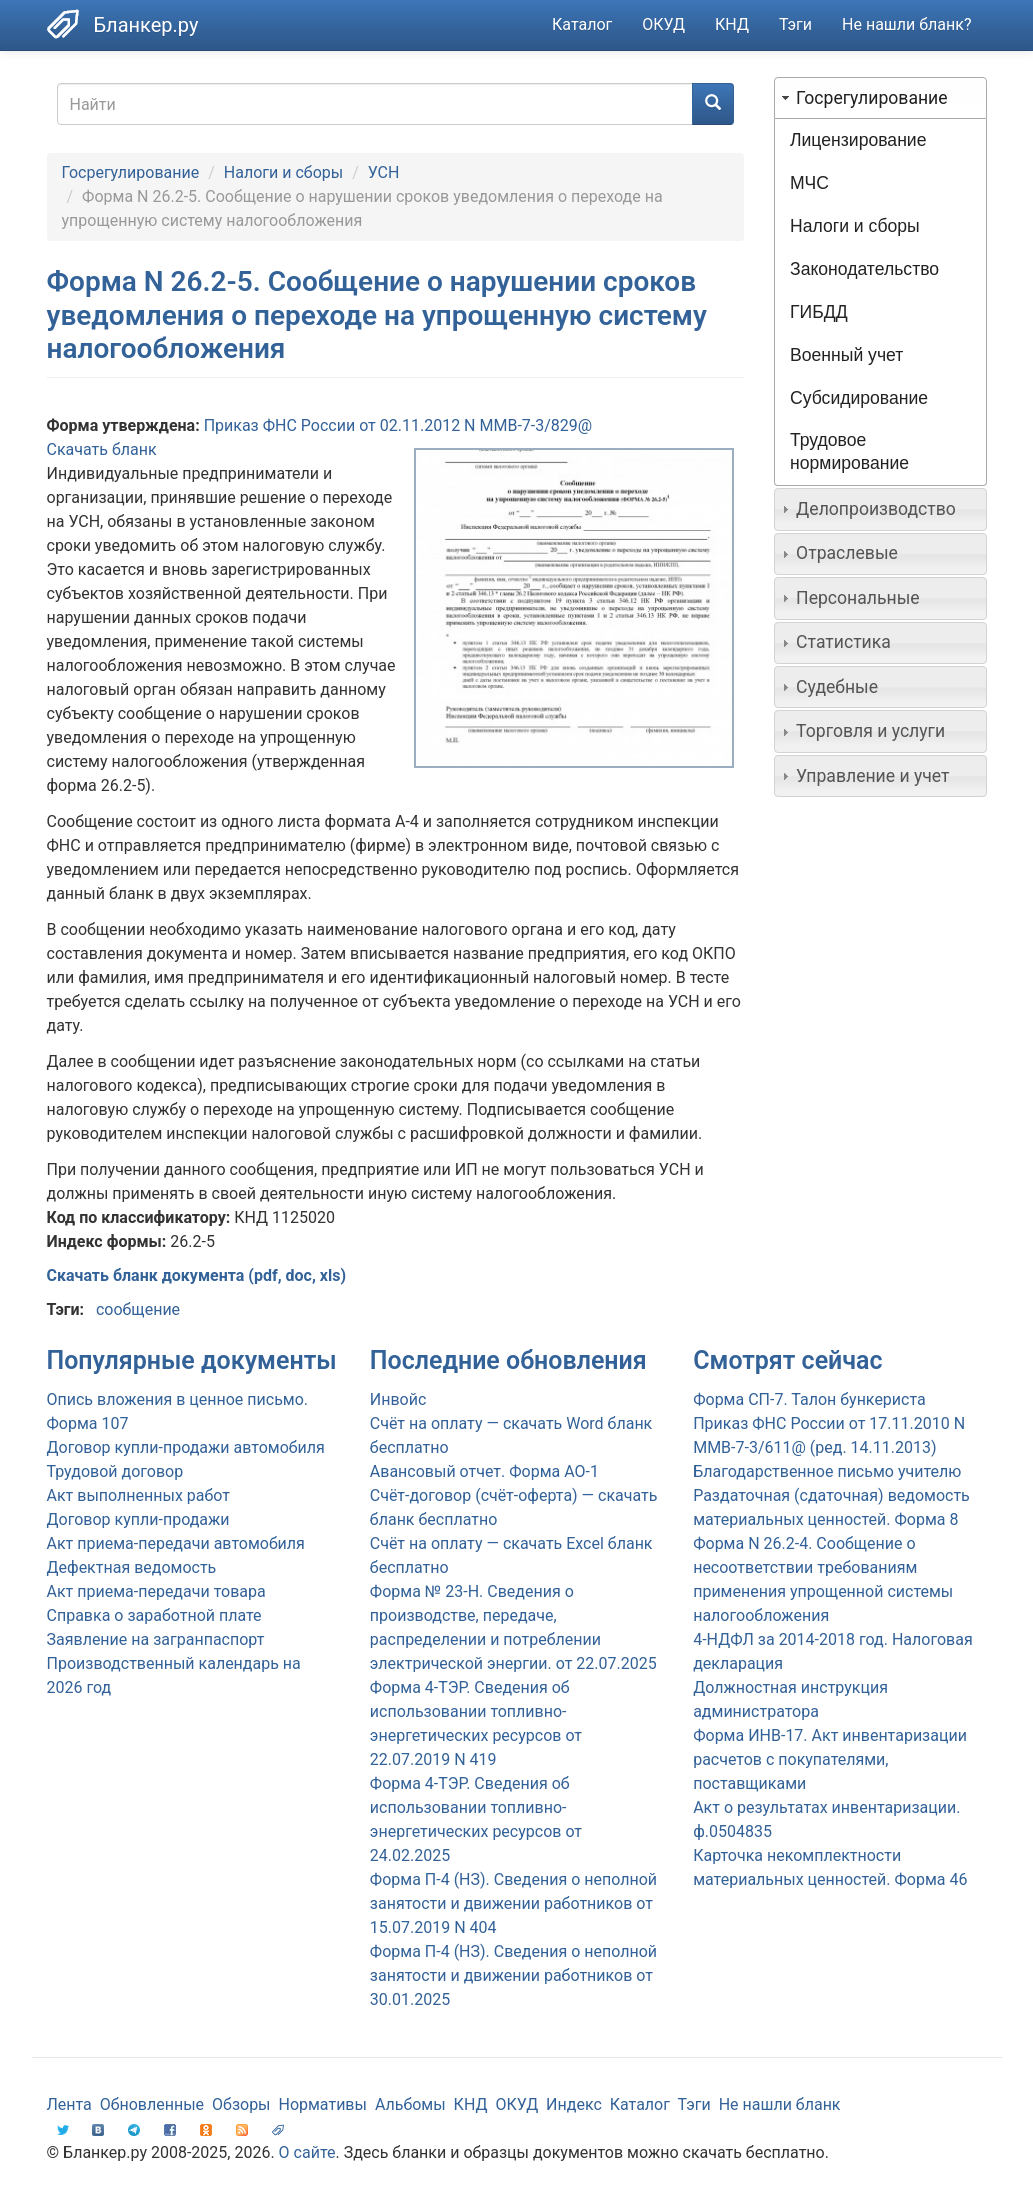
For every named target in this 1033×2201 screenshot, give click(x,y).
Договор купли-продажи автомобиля (186, 1447)
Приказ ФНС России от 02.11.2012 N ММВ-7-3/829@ (398, 425)
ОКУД (663, 24)
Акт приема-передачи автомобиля (176, 1543)
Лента (69, 2104)
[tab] (880, 98)
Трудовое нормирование (849, 451)
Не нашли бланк (780, 2104)
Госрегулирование (131, 172)
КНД (732, 24)
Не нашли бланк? (906, 24)
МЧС (809, 183)
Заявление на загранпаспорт (156, 1639)
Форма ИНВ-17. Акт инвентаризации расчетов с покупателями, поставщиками (830, 1759)
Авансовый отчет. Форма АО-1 (484, 1471)
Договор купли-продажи (138, 1519)
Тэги (795, 24)
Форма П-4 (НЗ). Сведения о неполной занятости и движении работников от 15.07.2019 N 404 (513, 1903)
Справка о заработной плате (154, 1615)
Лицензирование (858, 140)
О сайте (307, 2152)
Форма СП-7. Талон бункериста (809, 1399)
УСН (384, 172)
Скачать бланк (102, 449)
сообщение (138, 1309)
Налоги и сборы (283, 172)
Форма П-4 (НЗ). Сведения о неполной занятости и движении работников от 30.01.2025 (513, 1975)
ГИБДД (819, 312)
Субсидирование (859, 398)
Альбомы (410, 2104)
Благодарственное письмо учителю (827, 1471)
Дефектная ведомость (132, 1567)
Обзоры (241, 2104)
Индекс (574, 2104)
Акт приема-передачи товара (156, 1591)
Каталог (582, 24)
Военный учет (846, 355)
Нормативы (322, 2104)
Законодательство (864, 269)
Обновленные (152, 2104)
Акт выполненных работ (138, 1495)
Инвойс (398, 1399)
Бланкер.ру (146, 25)
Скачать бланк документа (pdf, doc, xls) (197, 1275)
